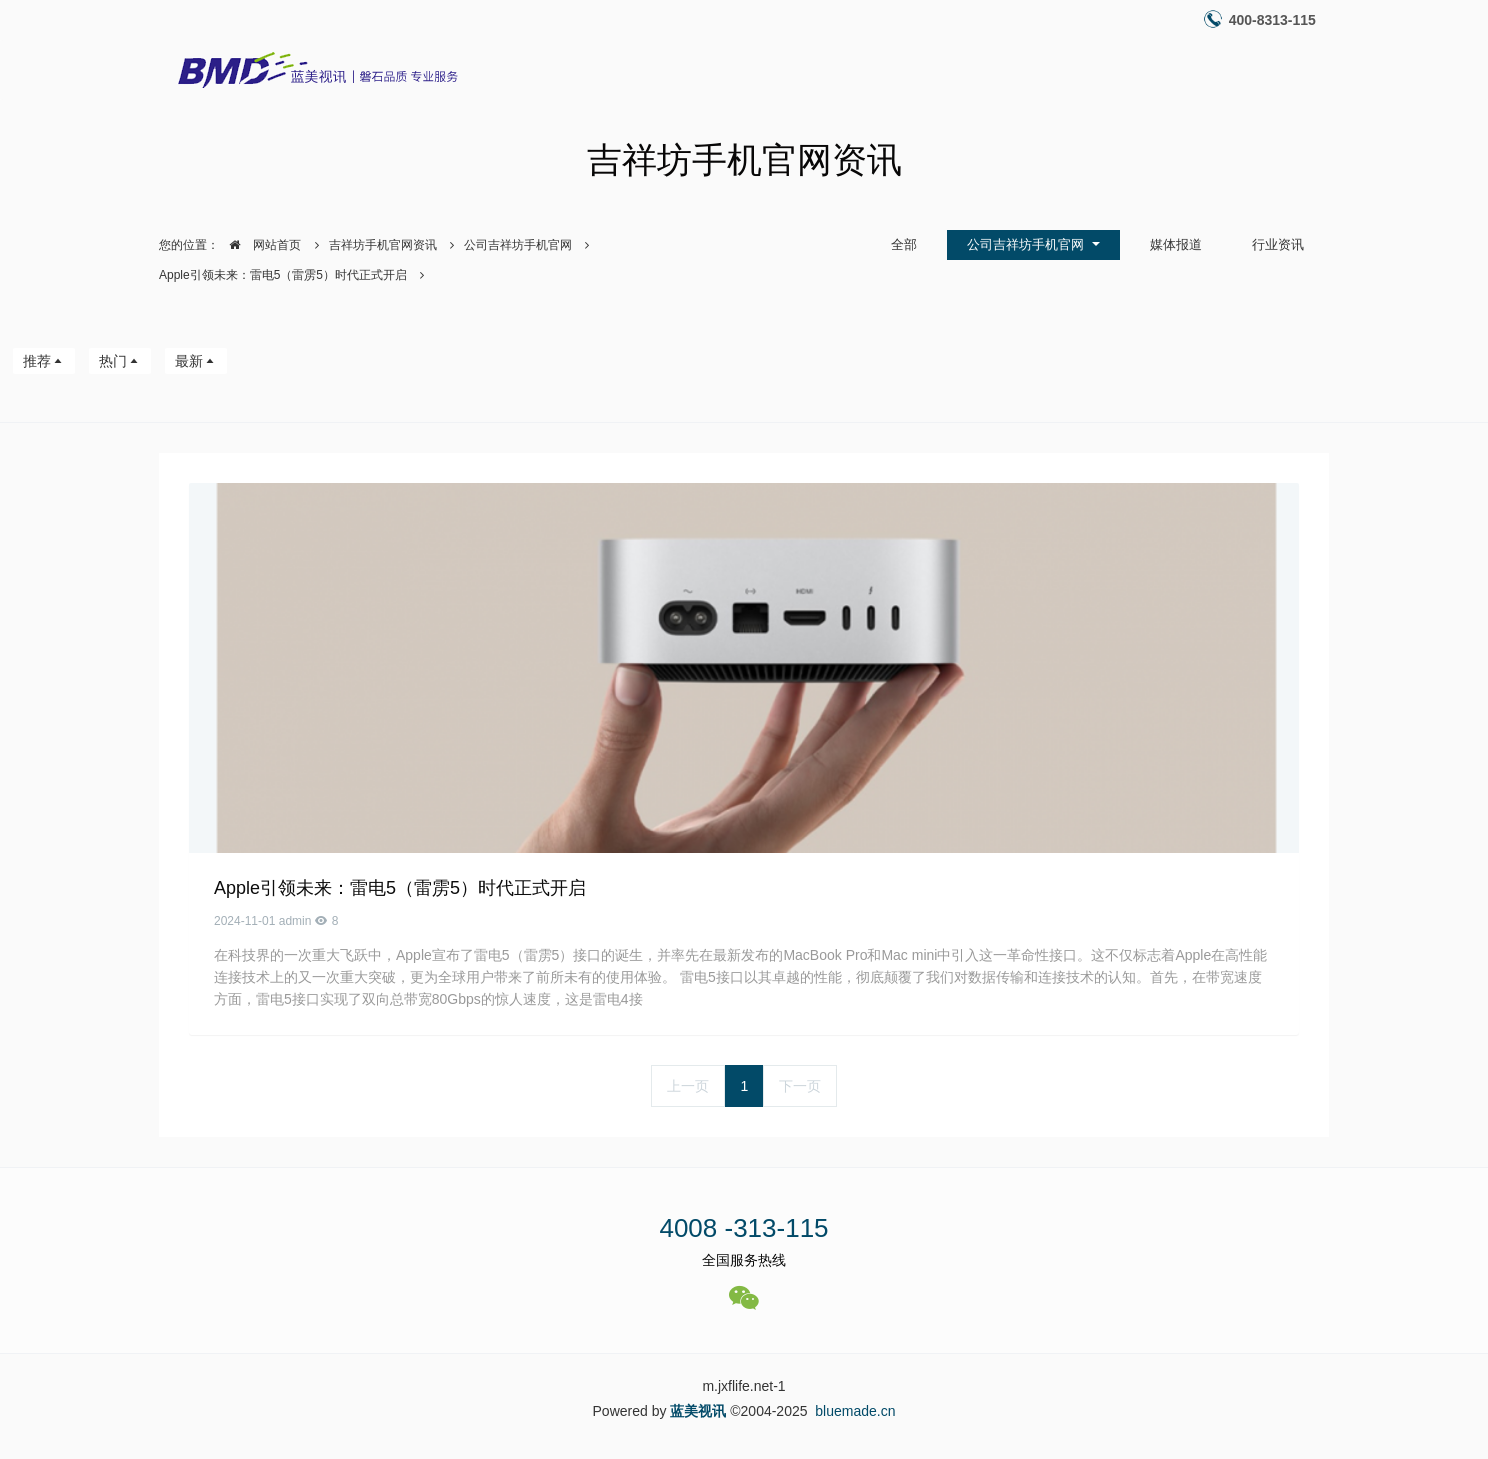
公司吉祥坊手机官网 (518, 245)
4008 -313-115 (743, 1228)
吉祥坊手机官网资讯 (383, 245)
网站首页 (260, 245)
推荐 (44, 361)
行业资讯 (1278, 244)
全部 (904, 244)
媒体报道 (1176, 244)
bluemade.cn (855, 1411)
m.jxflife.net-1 (743, 1386)
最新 (196, 361)
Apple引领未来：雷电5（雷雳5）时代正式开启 (283, 275)
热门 (120, 361)
